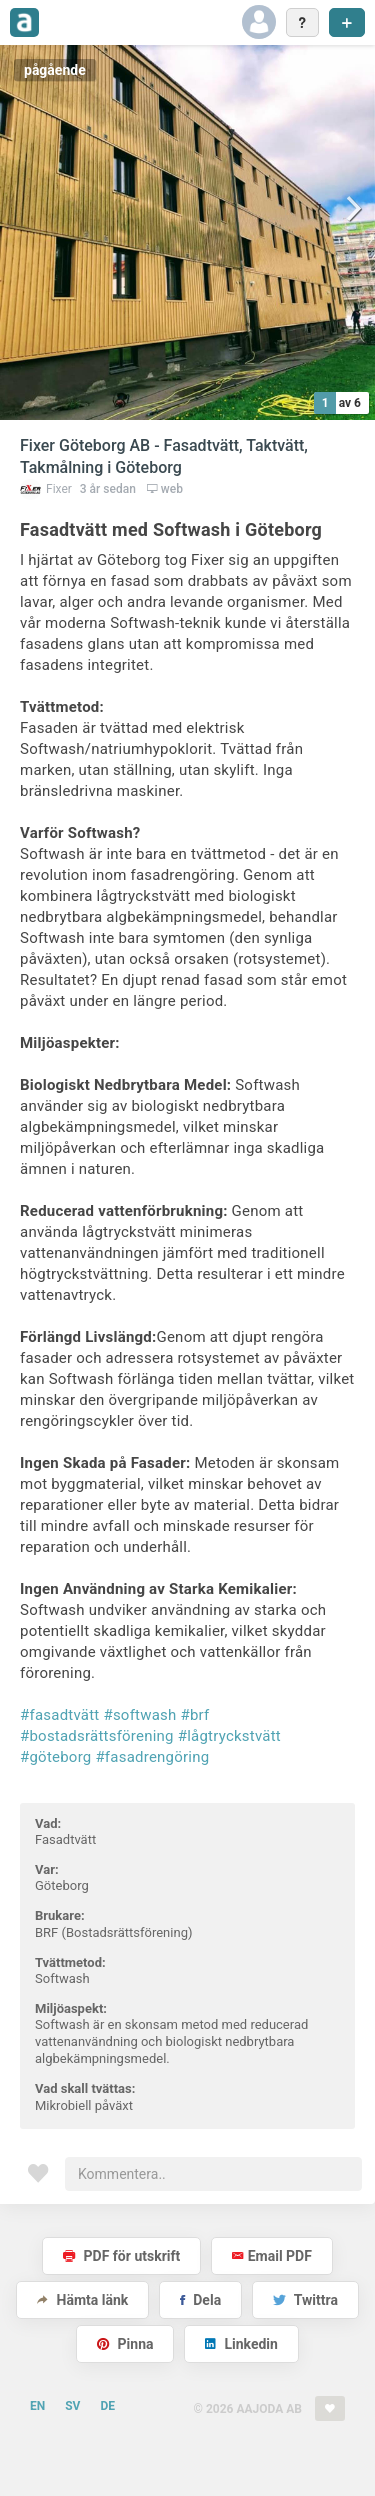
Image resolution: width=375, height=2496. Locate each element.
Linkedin (241, 2344)
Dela (200, 2300)
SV (72, 2406)
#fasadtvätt (59, 1715)
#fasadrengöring (152, 1757)
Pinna (125, 2344)
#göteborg (55, 1757)
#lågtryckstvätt (229, 1736)
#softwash (139, 1715)
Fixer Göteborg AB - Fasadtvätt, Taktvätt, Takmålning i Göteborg (164, 456)
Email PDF (272, 2256)
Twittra (305, 2300)
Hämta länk (82, 2300)
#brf (195, 1715)
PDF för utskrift (121, 2256)
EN (37, 2406)
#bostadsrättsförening (97, 1736)
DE (107, 2406)
